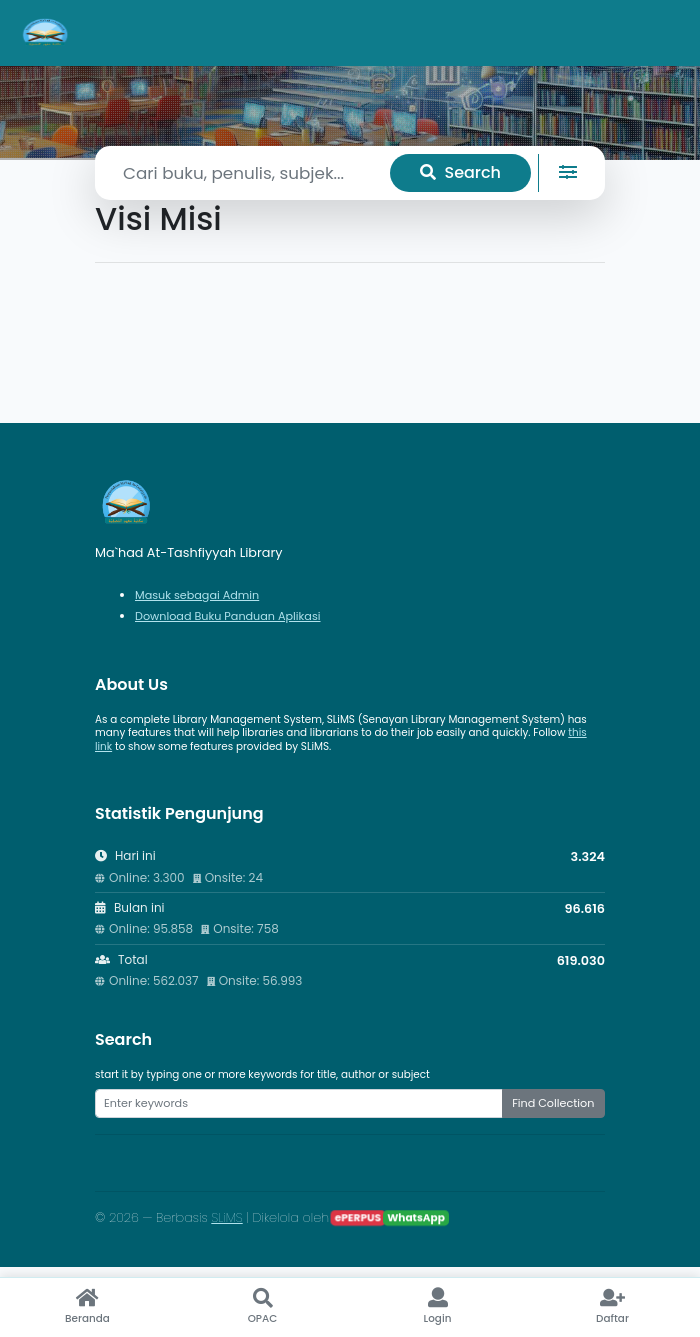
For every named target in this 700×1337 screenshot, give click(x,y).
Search (460, 172)
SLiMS (226, 1217)
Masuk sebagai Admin (197, 595)
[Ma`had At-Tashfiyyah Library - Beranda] (46, 33)
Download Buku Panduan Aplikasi (228, 616)
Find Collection (553, 1103)
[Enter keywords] (299, 1103)
